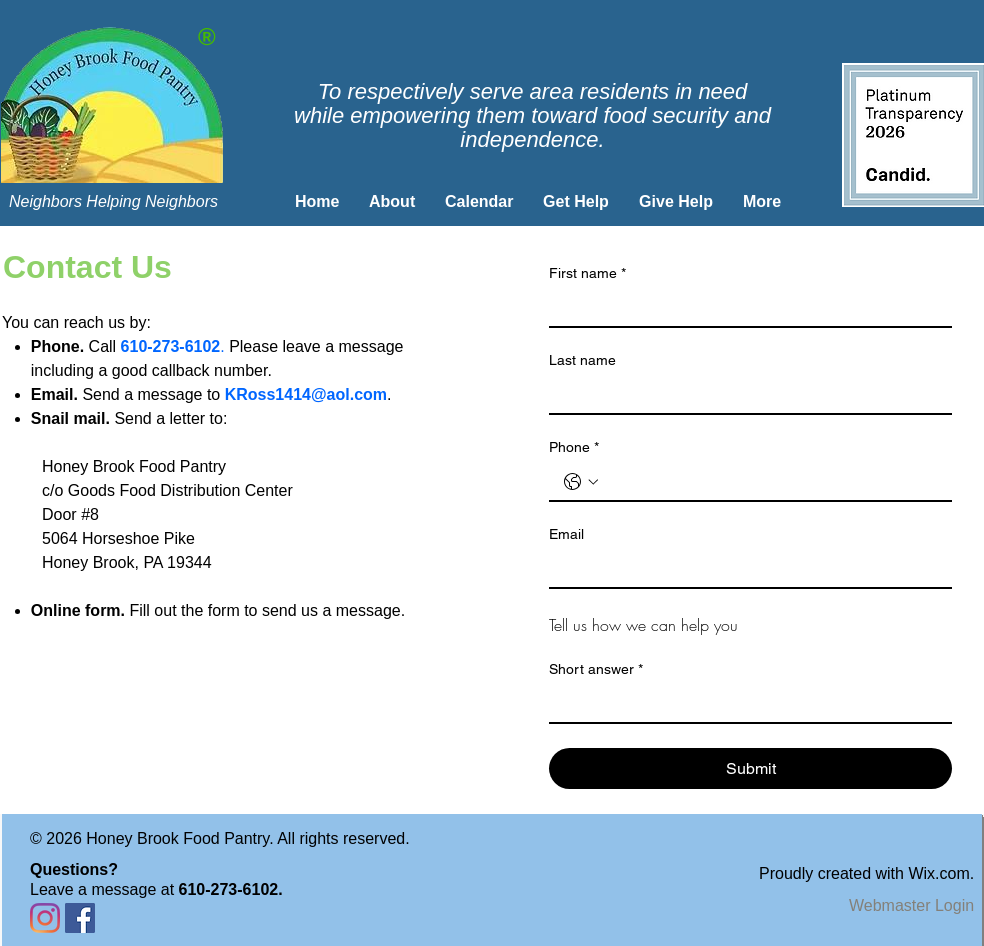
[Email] (744, 569)
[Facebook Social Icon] (80, 918)
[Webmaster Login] (911, 906)
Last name (582, 360)
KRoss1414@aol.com (306, 394)
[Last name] (744, 395)
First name (587, 273)
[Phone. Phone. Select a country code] (581, 482)
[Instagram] (45, 918)
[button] (392, 202)
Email (566, 534)
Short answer (596, 669)
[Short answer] (744, 704)
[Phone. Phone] (770, 482)
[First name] (744, 308)
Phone (574, 447)
